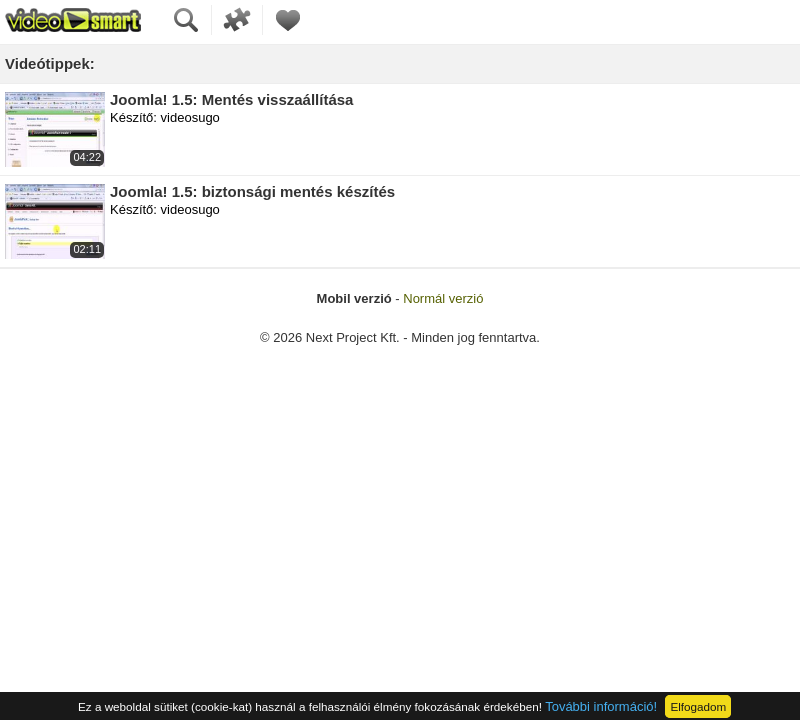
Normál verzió (443, 298)
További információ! (601, 706)
